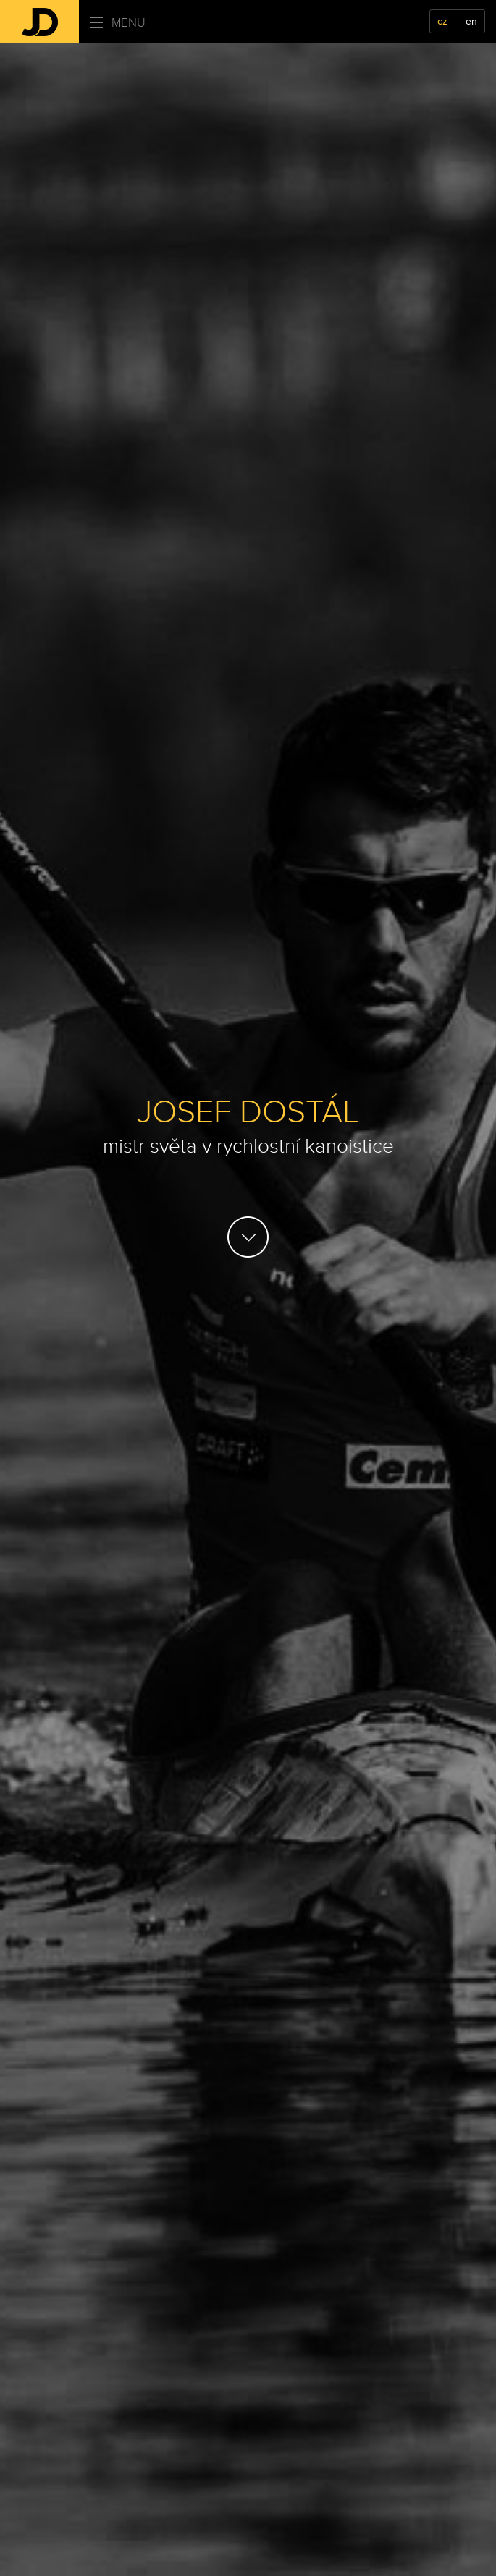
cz (442, 21)
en (471, 21)
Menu (118, 23)
